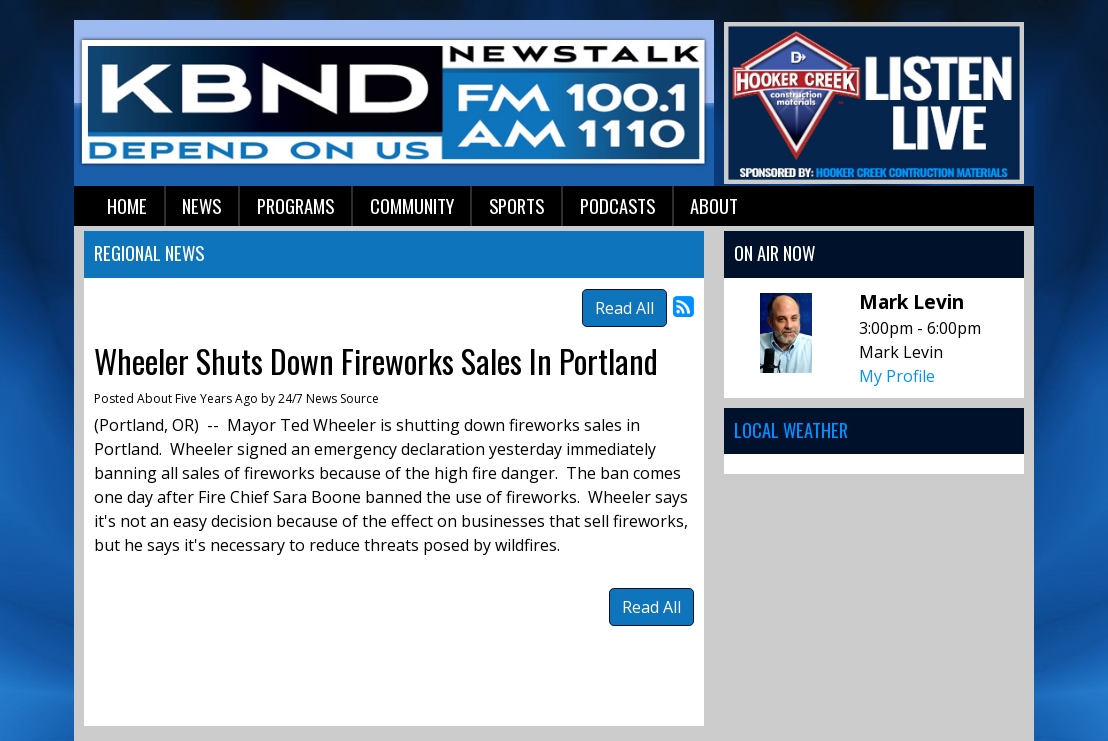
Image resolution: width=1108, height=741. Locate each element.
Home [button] (127, 205)
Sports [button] (516, 205)
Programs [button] (295, 205)
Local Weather (791, 429)
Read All (624, 308)
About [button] (714, 205)
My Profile (897, 376)
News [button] (201, 205)
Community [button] (412, 205)
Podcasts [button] (617, 205)
